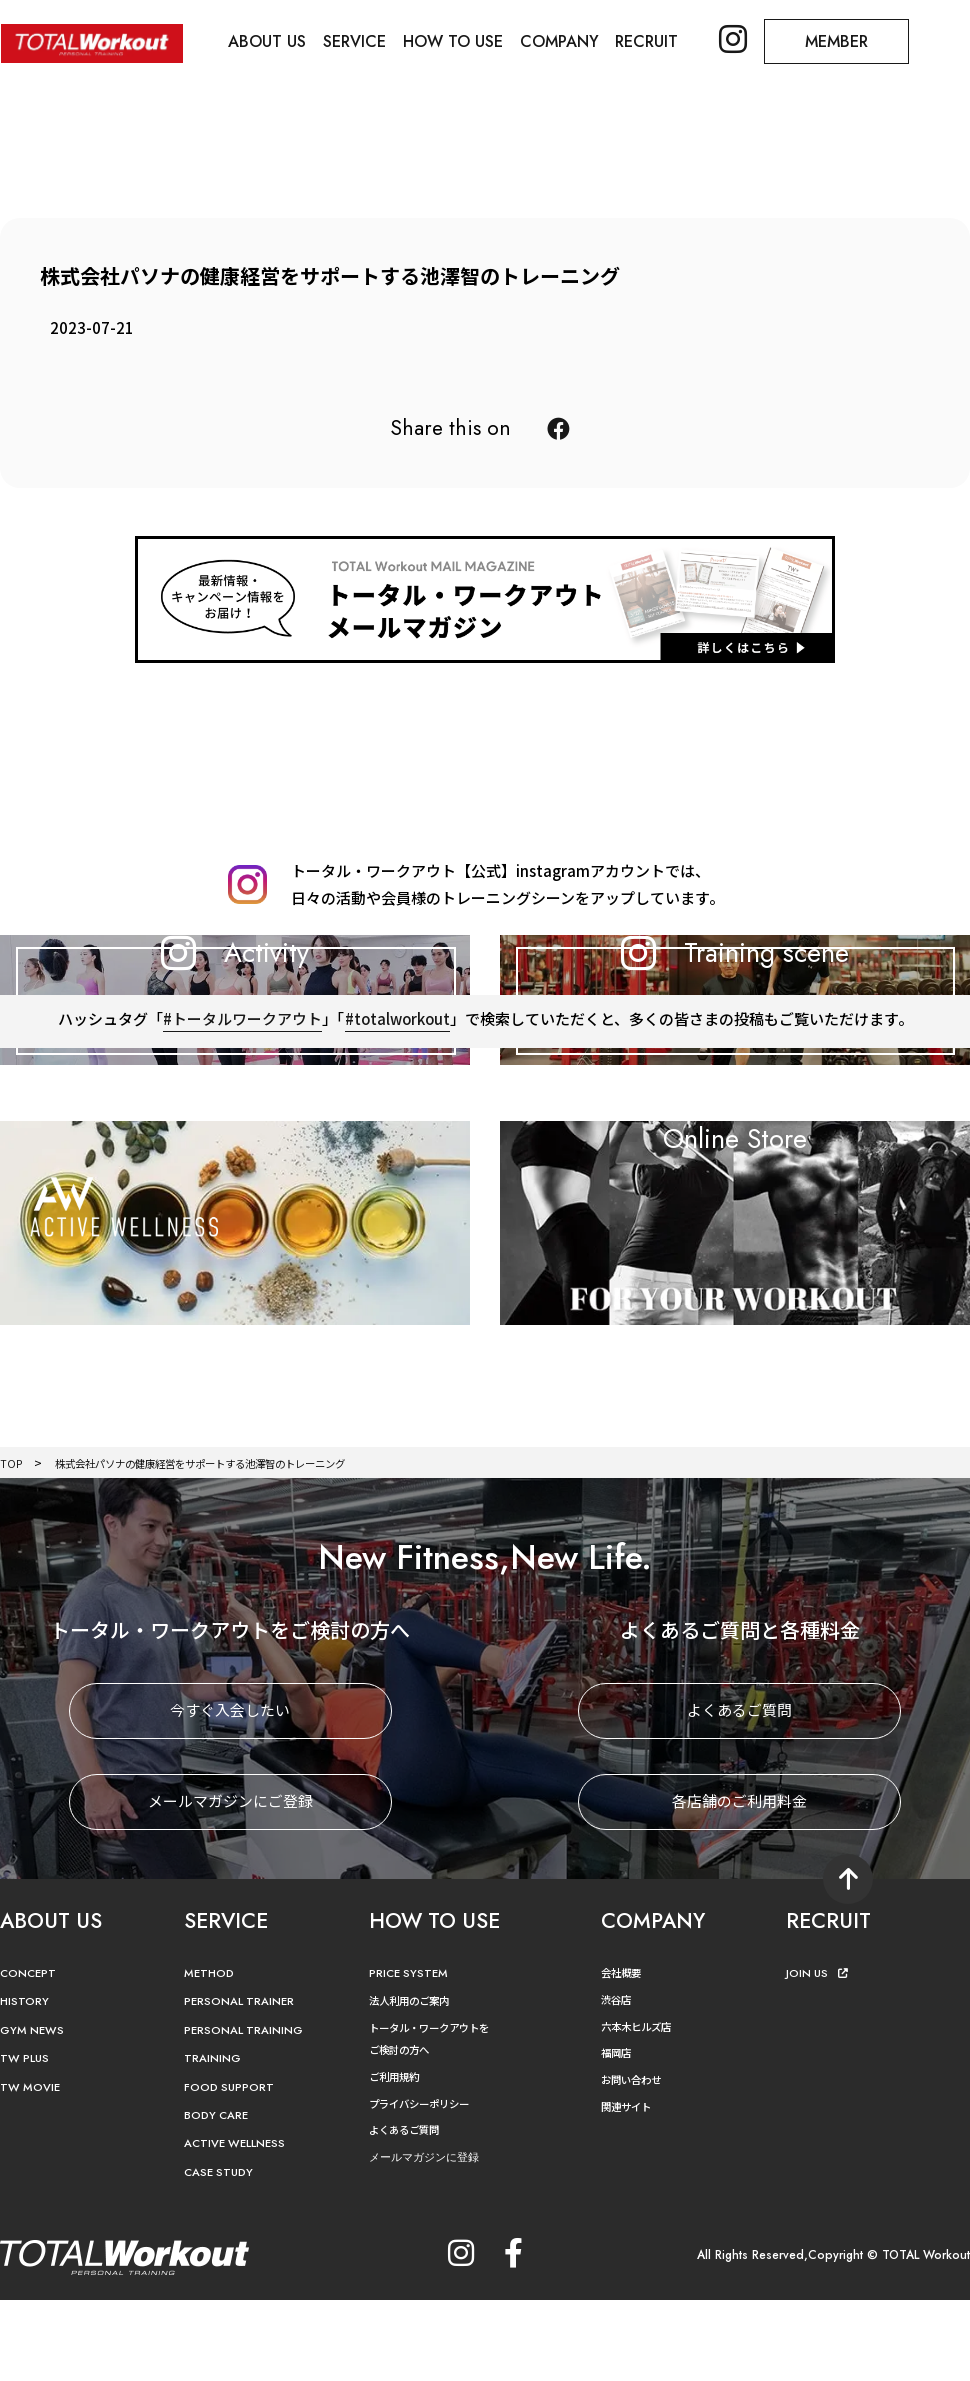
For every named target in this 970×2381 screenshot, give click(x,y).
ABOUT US (269, 40)
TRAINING (215, 2151)
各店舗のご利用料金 (739, 1894)
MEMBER (848, 40)
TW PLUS (27, 2151)
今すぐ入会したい (230, 1803)
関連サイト (631, 2197)
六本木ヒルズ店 (643, 2118)
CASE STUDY (221, 2264)
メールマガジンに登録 (434, 2248)
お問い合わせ (637, 2171)
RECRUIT (655, 40)
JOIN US (819, 2065)
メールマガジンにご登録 (230, 1894)
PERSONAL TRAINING (250, 2122)
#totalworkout (397, 1149)
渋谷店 (619, 2091)
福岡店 (619, 2144)
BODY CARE (220, 2207)
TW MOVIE (33, 2179)
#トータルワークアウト (240, 1149)
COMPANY (566, 40)
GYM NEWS (35, 2122)
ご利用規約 (399, 2168)
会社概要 (625, 2064)
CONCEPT (31, 2065)
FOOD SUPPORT (233, 2179)
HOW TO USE (458, 40)
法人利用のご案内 (417, 2093)
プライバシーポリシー (429, 2194)
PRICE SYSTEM (412, 2065)
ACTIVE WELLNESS (240, 2236)
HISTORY (26, 2094)
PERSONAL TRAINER (245, 2094)
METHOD (211, 2065)
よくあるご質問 (739, 1803)
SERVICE (358, 40)
